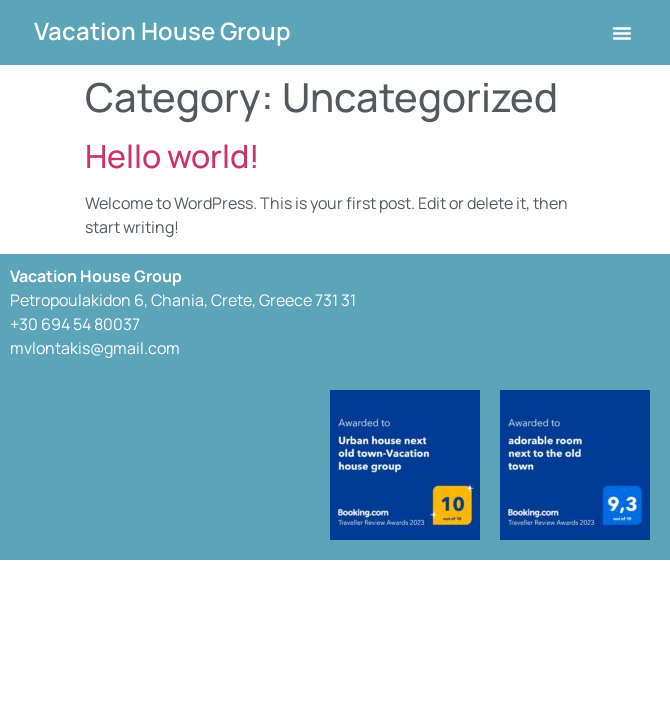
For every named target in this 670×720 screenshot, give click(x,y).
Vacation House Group (162, 30)
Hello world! (172, 156)
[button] (622, 33)
